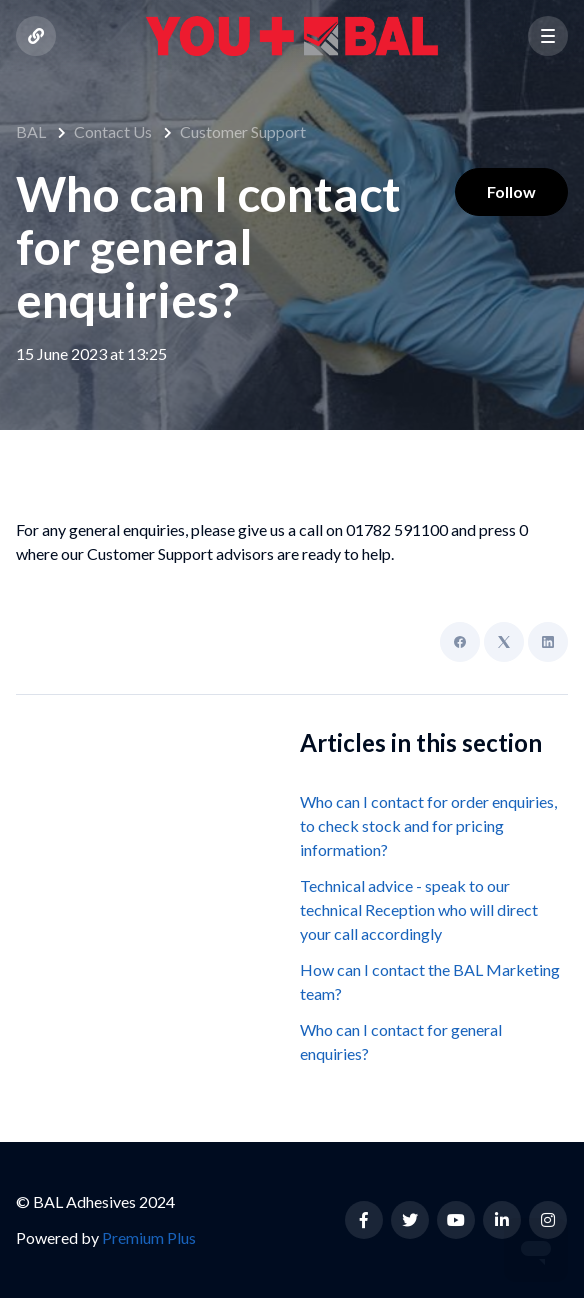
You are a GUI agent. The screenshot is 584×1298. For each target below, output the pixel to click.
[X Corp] (504, 642)
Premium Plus (149, 1237)
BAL (31, 131)
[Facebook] (460, 642)
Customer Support (243, 131)
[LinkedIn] (548, 642)
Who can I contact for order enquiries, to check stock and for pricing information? (428, 825)
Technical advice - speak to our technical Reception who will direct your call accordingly (419, 909)
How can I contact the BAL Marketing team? (430, 981)
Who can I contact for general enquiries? (401, 1041)
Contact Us (113, 131)
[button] (548, 36)
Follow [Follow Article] (511, 191)
